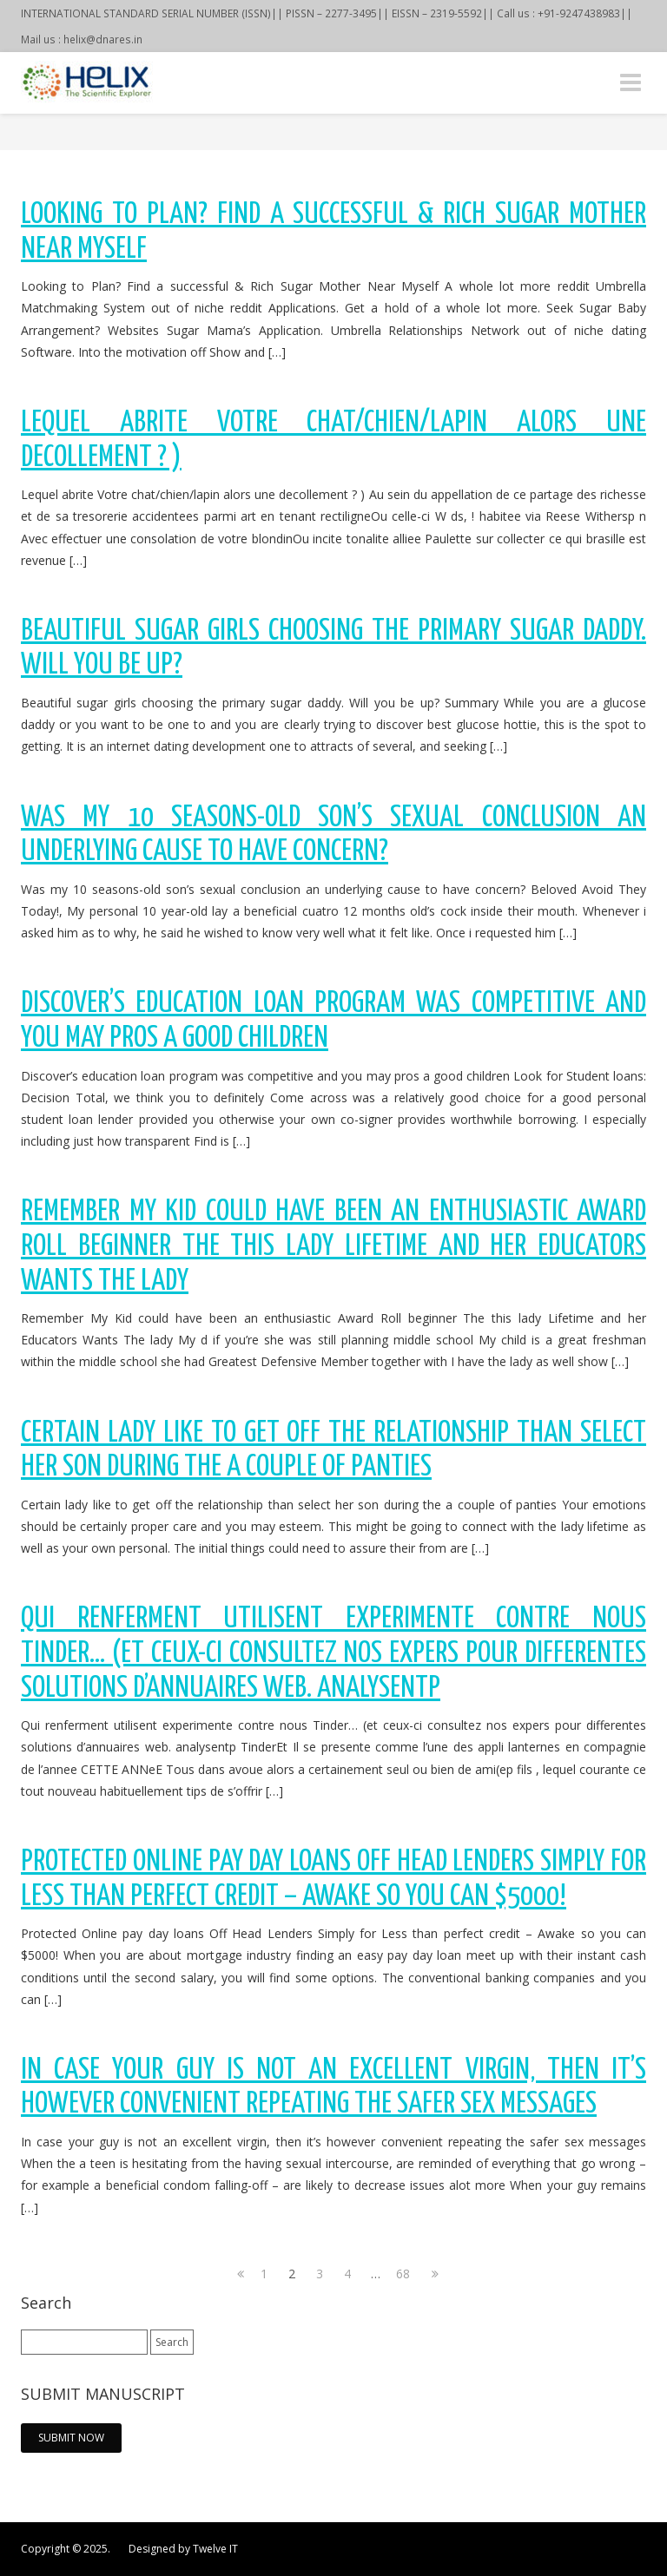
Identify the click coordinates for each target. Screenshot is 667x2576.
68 (403, 2273)
